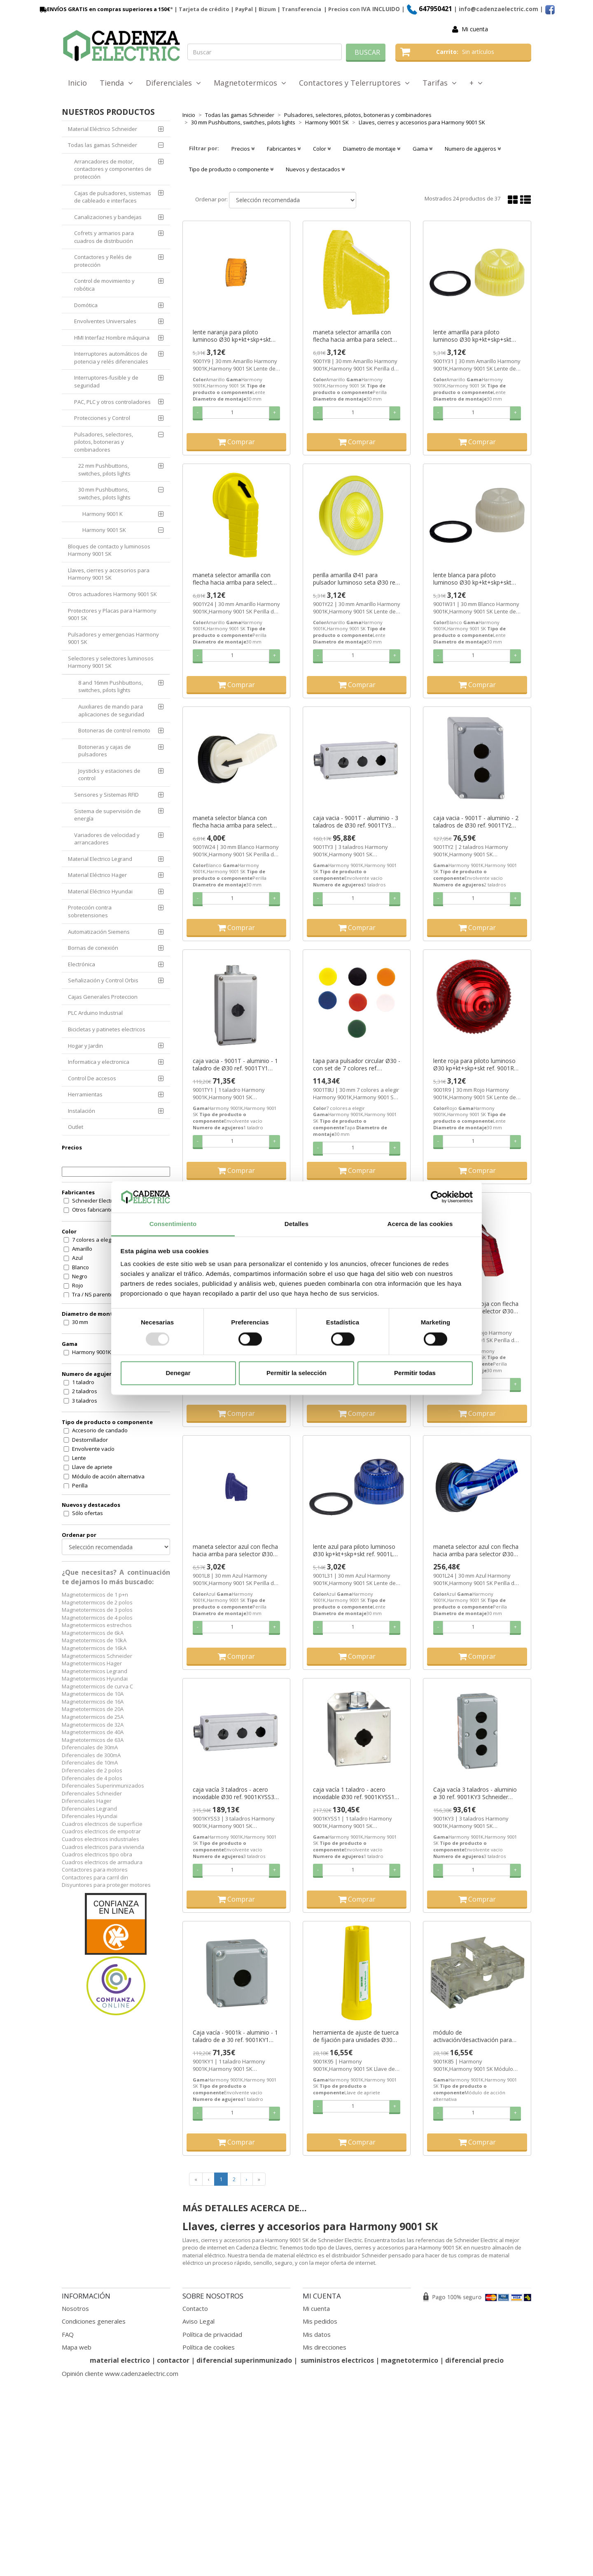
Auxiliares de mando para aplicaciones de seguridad (111, 710)
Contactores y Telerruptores (354, 83)
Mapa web (76, 2347)
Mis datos (317, 2334)
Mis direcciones (324, 2347)
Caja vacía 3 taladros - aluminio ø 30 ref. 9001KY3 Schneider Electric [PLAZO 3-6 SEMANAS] (475, 1793)
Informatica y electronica (98, 1061)
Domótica (86, 305)
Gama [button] (422, 148)
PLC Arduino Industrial (95, 1012)
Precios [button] (242, 148)
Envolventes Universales (105, 321)
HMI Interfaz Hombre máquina (111, 337)
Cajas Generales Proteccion (103, 996)
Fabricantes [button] (284, 148)
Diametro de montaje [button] (371, 148)
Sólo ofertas (87, 1513)
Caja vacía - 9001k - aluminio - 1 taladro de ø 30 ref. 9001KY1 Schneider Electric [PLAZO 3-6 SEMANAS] (235, 2036)
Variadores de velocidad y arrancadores (107, 838)
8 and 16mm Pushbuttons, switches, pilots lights (110, 686)
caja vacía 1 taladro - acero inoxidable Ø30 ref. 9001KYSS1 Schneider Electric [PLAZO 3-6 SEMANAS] (354, 1793)
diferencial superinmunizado (244, 2360)
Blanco (80, 1267)
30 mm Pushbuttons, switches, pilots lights (104, 493)
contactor (173, 2360)
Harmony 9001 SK (104, 530)
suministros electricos (337, 2360)
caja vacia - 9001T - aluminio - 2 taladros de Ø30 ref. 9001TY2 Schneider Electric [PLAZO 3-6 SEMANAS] (475, 821)
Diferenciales (173, 83)
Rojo (77, 1285)
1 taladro (83, 1382)
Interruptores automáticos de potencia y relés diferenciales (111, 357)
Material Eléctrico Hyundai (100, 891)
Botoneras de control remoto (114, 730)
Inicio (77, 83)
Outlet (75, 1127)
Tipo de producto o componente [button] (231, 169)
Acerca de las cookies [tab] (420, 1224)
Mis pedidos (320, 2321)
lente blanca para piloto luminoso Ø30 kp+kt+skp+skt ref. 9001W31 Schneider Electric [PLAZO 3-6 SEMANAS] (475, 578)
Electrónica (81, 964)
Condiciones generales (94, 2321)
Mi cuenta (475, 29)
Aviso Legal (198, 2321)
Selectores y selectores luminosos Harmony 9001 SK (111, 662)
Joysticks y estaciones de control (109, 774)
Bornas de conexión (93, 947)
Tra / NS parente (92, 1294)
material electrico (120, 2360)
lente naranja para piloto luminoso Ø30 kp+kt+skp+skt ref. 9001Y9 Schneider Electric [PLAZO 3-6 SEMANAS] (232, 336)
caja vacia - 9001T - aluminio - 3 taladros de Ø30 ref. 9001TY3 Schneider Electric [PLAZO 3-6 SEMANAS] (355, 821)
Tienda (116, 83)
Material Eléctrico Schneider (102, 129)
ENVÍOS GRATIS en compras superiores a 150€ (104, 9)
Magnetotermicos (250, 83)
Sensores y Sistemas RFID (106, 794)
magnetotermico (410, 2360)
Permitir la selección (296, 1373)
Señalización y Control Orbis (103, 980)
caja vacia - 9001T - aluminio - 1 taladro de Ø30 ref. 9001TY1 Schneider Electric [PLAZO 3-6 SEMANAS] (235, 1064)
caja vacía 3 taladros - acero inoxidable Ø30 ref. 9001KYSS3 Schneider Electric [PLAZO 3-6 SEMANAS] (233, 1793)
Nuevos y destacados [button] (315, 169)
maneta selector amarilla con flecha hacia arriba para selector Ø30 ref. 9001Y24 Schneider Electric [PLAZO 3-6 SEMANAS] (235, 578)
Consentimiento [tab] (173, 1224)
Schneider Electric (94, 1200)
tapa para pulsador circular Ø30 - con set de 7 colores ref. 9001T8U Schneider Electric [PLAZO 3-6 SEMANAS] (356, 1064)
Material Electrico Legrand (100, 859)
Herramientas (85, 1094)
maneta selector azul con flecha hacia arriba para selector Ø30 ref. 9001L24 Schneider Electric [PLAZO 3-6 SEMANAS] (475, 1550)
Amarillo (82, 1248)
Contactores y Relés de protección (103, 260)
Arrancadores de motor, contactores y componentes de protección (113, 169)
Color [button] (322, 148)
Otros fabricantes (94, 1209)
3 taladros (84, 1400)
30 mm (80, 1322)
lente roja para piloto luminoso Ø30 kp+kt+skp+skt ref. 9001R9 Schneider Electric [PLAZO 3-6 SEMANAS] (475, 1064)
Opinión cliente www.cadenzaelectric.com (120, 2373)
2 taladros (84, 1391)
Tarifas (440, 83)
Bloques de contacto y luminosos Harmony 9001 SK (109, 550)
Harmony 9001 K (102, 514)
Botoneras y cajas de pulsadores (104, 750)
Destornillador (90, 1439)
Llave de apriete (92, 1467)
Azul (77, 1257)
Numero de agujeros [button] (473, 148)
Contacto (195, 2308)
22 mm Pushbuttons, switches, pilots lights (104, 469)
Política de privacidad (212, 2334)
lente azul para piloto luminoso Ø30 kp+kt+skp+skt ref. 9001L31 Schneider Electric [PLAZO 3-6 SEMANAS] (356, 1550)
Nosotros (75, 2308)
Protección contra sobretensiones (90, 911)
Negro (79, 1276)
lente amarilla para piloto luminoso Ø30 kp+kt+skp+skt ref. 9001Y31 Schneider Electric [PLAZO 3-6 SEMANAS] (474, 336)
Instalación (81, 1110)
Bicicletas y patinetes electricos (106, 1029)
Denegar (178, 1373)
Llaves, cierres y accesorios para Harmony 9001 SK (108, 574)
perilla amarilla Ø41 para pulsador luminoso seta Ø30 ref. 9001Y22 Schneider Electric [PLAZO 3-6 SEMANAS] (356, 578)
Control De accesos (92, 1078)
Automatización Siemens (99, 931)
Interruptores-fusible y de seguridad (106, 381)
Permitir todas (415, 1373)
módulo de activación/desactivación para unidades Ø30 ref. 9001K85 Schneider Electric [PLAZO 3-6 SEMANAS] (472, 2036)
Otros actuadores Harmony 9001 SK (112, 594)
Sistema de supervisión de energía (107, 815)
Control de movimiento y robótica (104, 284)
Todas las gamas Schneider (102, 145)
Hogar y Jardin (85, 1045)
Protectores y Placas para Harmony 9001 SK (112, 614)
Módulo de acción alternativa (108, 1476)
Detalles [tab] (296, 1224)
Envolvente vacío (93, 1448)
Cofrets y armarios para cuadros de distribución (104, 237)
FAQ (68, 2334)
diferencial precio (474, 2360)
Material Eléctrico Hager (97, 875)
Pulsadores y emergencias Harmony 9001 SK (113, 638)
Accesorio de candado (100, 1430)
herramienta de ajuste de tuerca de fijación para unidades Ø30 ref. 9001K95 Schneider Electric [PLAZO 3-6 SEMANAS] (356, 2036)
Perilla (80, 1485)
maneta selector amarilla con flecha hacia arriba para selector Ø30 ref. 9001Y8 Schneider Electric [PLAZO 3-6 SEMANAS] (355, 336)
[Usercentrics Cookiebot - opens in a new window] (437, 1197)
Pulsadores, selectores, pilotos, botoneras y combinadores (103, 442)
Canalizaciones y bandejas (108, 217)
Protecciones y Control (102, 418)
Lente (79, 1458)
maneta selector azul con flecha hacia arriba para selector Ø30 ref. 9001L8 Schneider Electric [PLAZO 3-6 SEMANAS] (235, 1550)
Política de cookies (208, 2347)
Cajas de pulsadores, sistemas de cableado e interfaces (112, 197)
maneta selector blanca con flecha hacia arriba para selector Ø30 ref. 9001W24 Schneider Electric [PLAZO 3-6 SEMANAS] (235, 821)
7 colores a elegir (93, 1239)
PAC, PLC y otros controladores (112, 402)
